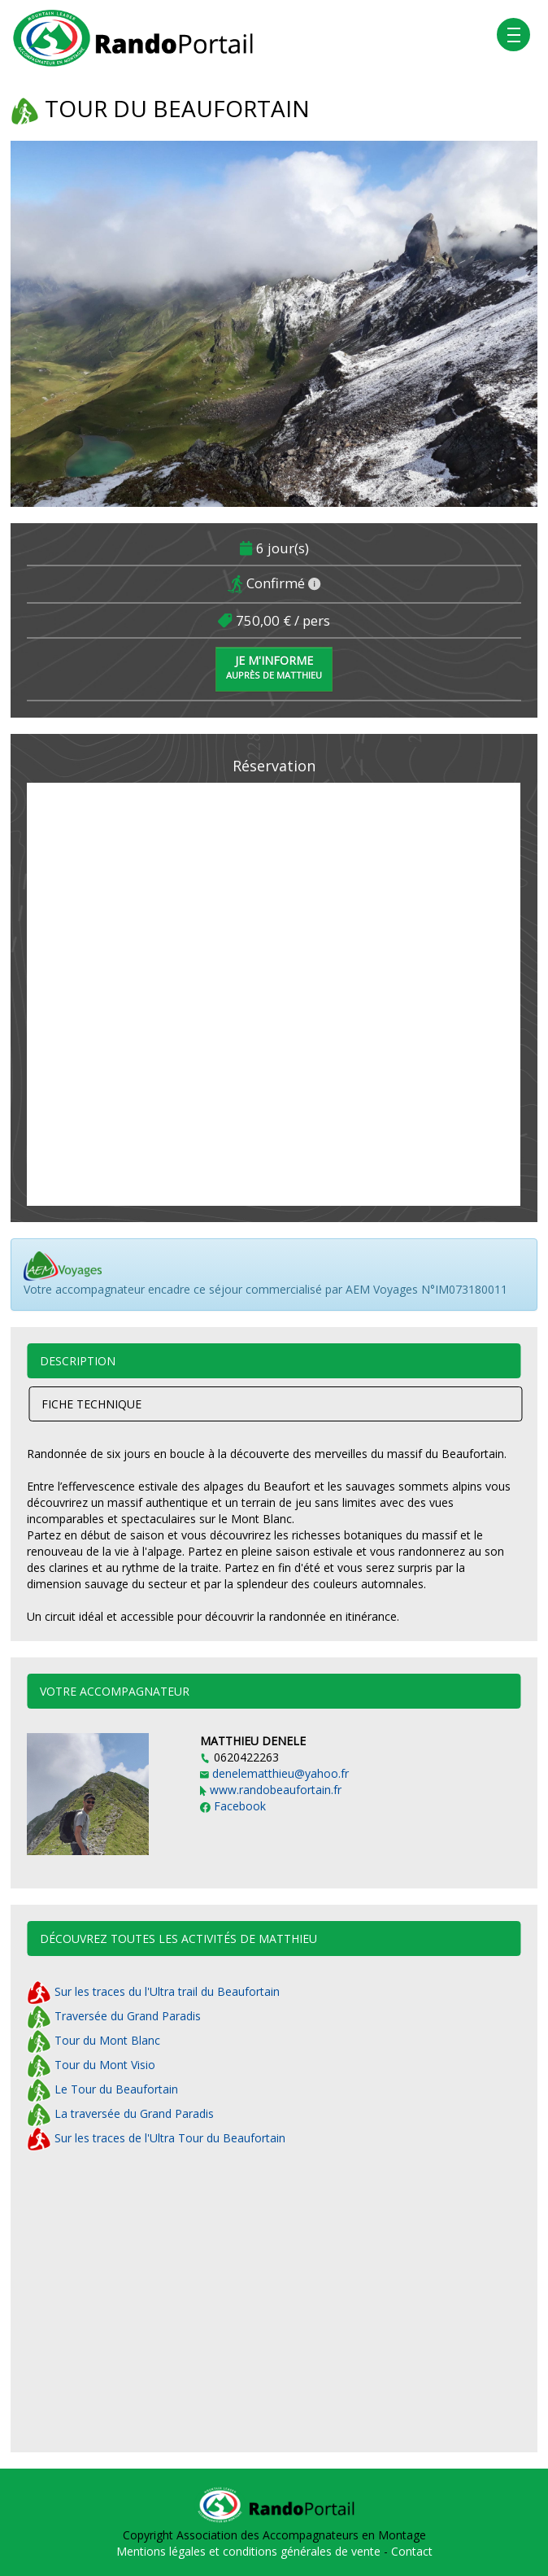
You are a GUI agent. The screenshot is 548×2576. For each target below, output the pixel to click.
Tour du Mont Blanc (93, 2040)
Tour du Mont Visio (91, 2064)
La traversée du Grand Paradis (120, 2113)
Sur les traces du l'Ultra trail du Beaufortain (153, 1991)
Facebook (233, 1806)
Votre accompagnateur (114, 1691)
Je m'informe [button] (274, 667)
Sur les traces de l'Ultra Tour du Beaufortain (156, 2138)
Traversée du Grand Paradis (114, 2016)
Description (77, 1361)
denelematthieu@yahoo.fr (274, 1773)
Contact (412, 2551)
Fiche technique (91, 1404)
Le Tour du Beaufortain (102, 2089)
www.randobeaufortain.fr (270, 1789)
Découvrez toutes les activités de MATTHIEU (178, 1938)
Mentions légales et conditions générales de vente (250, 2551)
